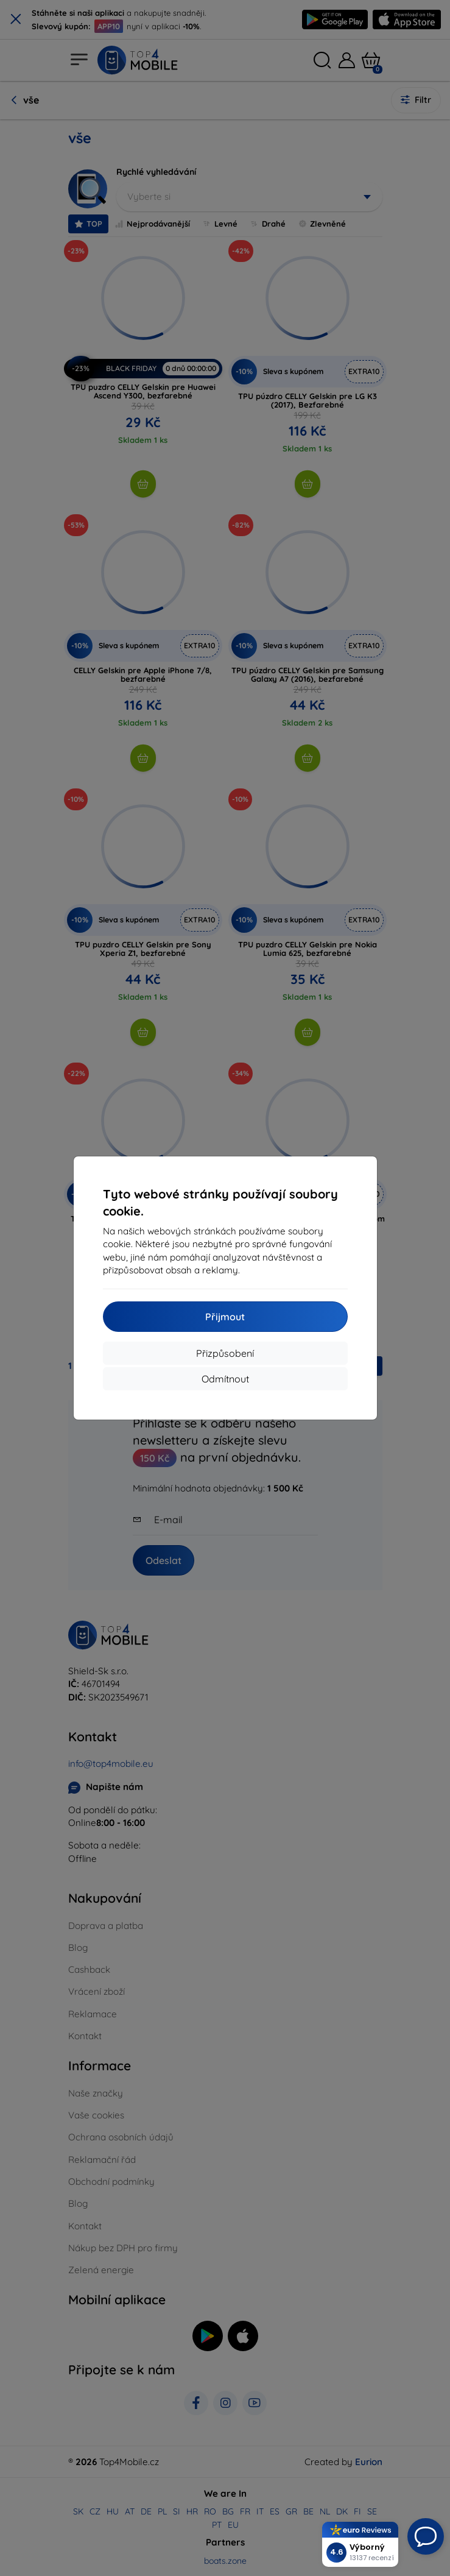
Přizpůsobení (225, 1353)
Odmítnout (225, 1379)
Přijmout (225, 1317)
